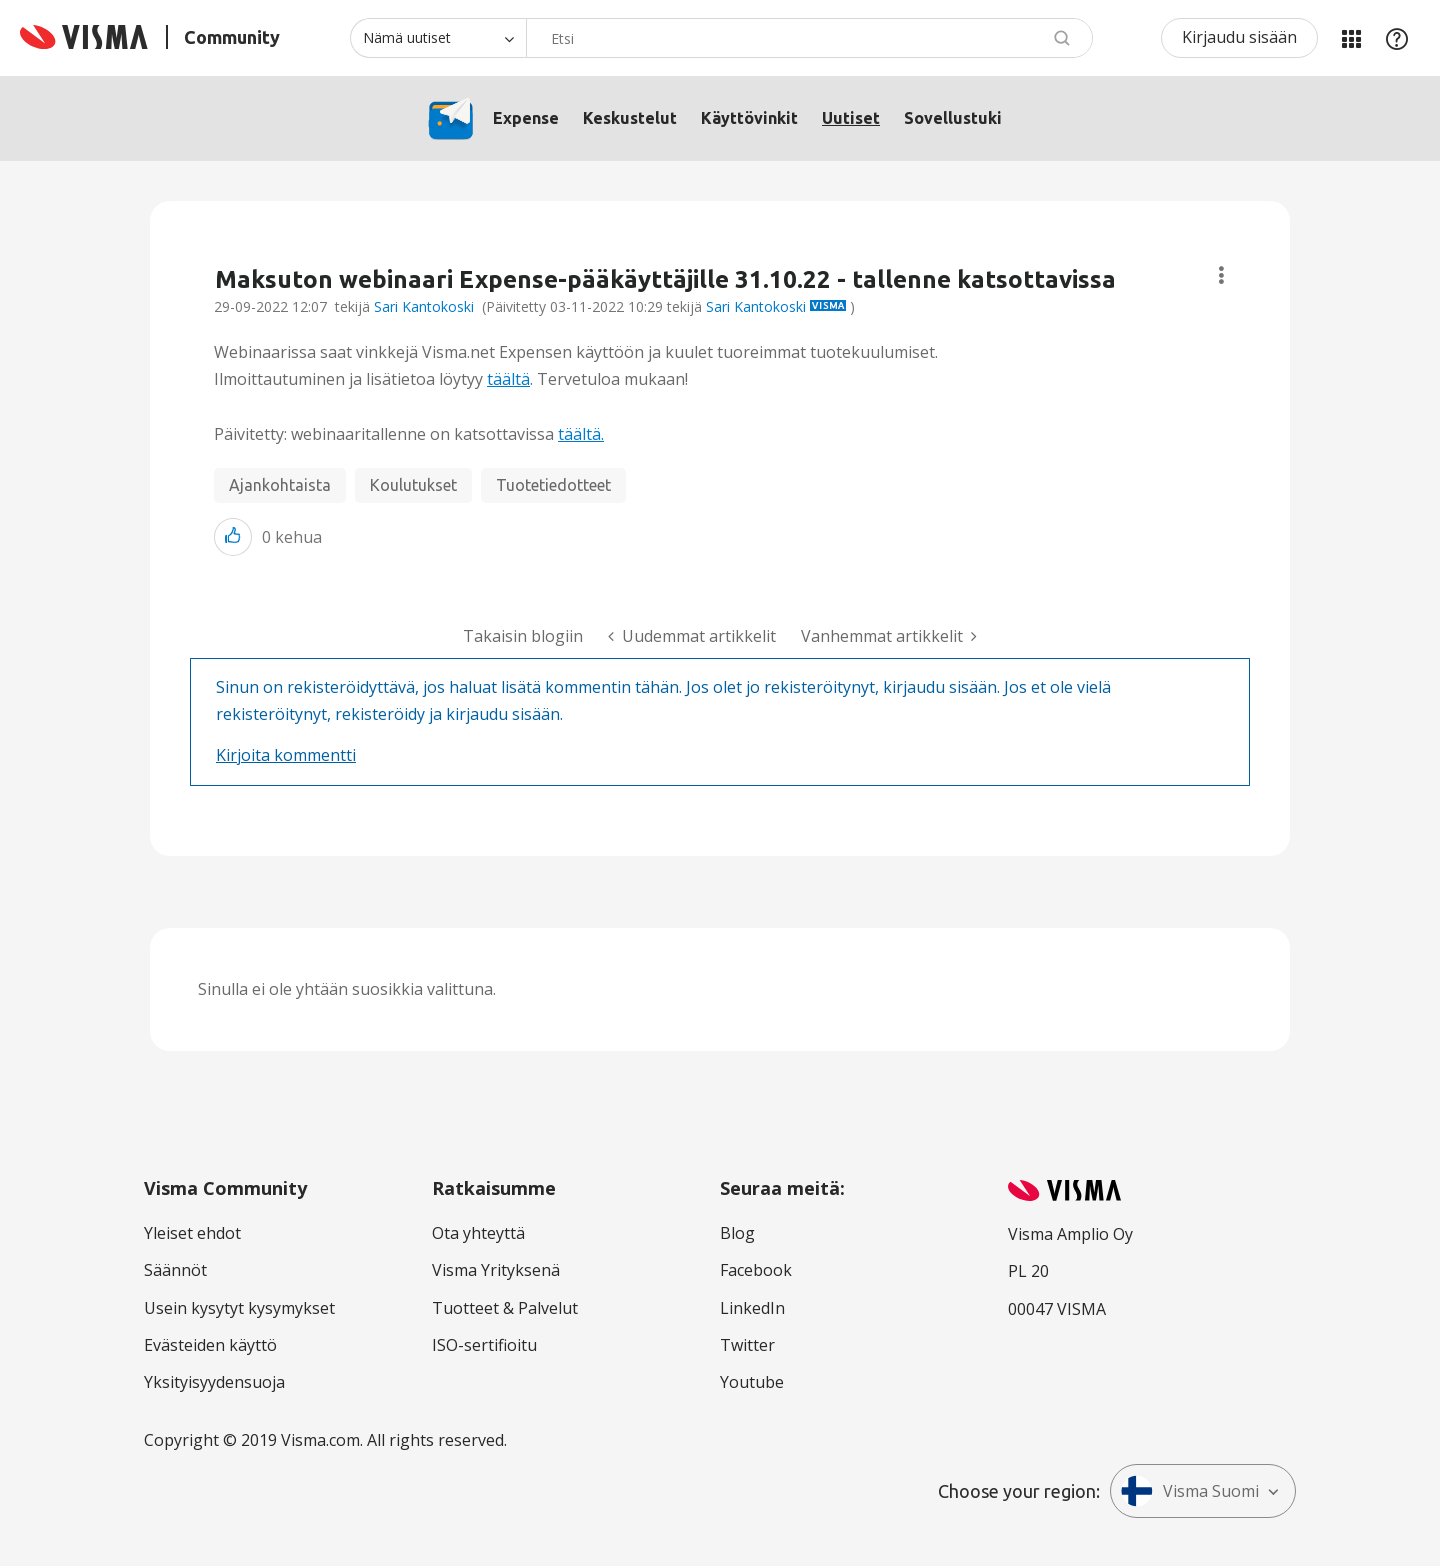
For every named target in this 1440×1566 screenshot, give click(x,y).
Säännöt (175, 1270)
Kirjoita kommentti (286, 755)
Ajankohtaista (280, 485)
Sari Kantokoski (424, 306)
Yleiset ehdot (192, 1233)
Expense (526, 118)
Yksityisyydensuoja (214, 1382)
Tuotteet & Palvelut (505, 1308)
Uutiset (851, 118)
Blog (737, 1233)
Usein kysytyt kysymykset (239, 1308)
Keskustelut (630, 118)
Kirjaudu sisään (1239, 37)
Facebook (756, 1270)
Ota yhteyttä (478, 1233)
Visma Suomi (1190, 1491)
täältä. (581, 434)
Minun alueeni (1351, 38)
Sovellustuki (953, 118)
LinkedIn (752, 1308)
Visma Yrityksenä (496, 1270)
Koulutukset (413, 485)
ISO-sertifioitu (484, 1345)
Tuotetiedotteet (553, 485)
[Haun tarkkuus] (438, 38)
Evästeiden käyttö (210, 1345)
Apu (1397, 38)
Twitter (747, 1345)
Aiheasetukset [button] (1221, 275)
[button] (233, 536)
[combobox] (809, 38)
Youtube (752, 1382)
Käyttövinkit (749, 118)
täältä (508, 379)
